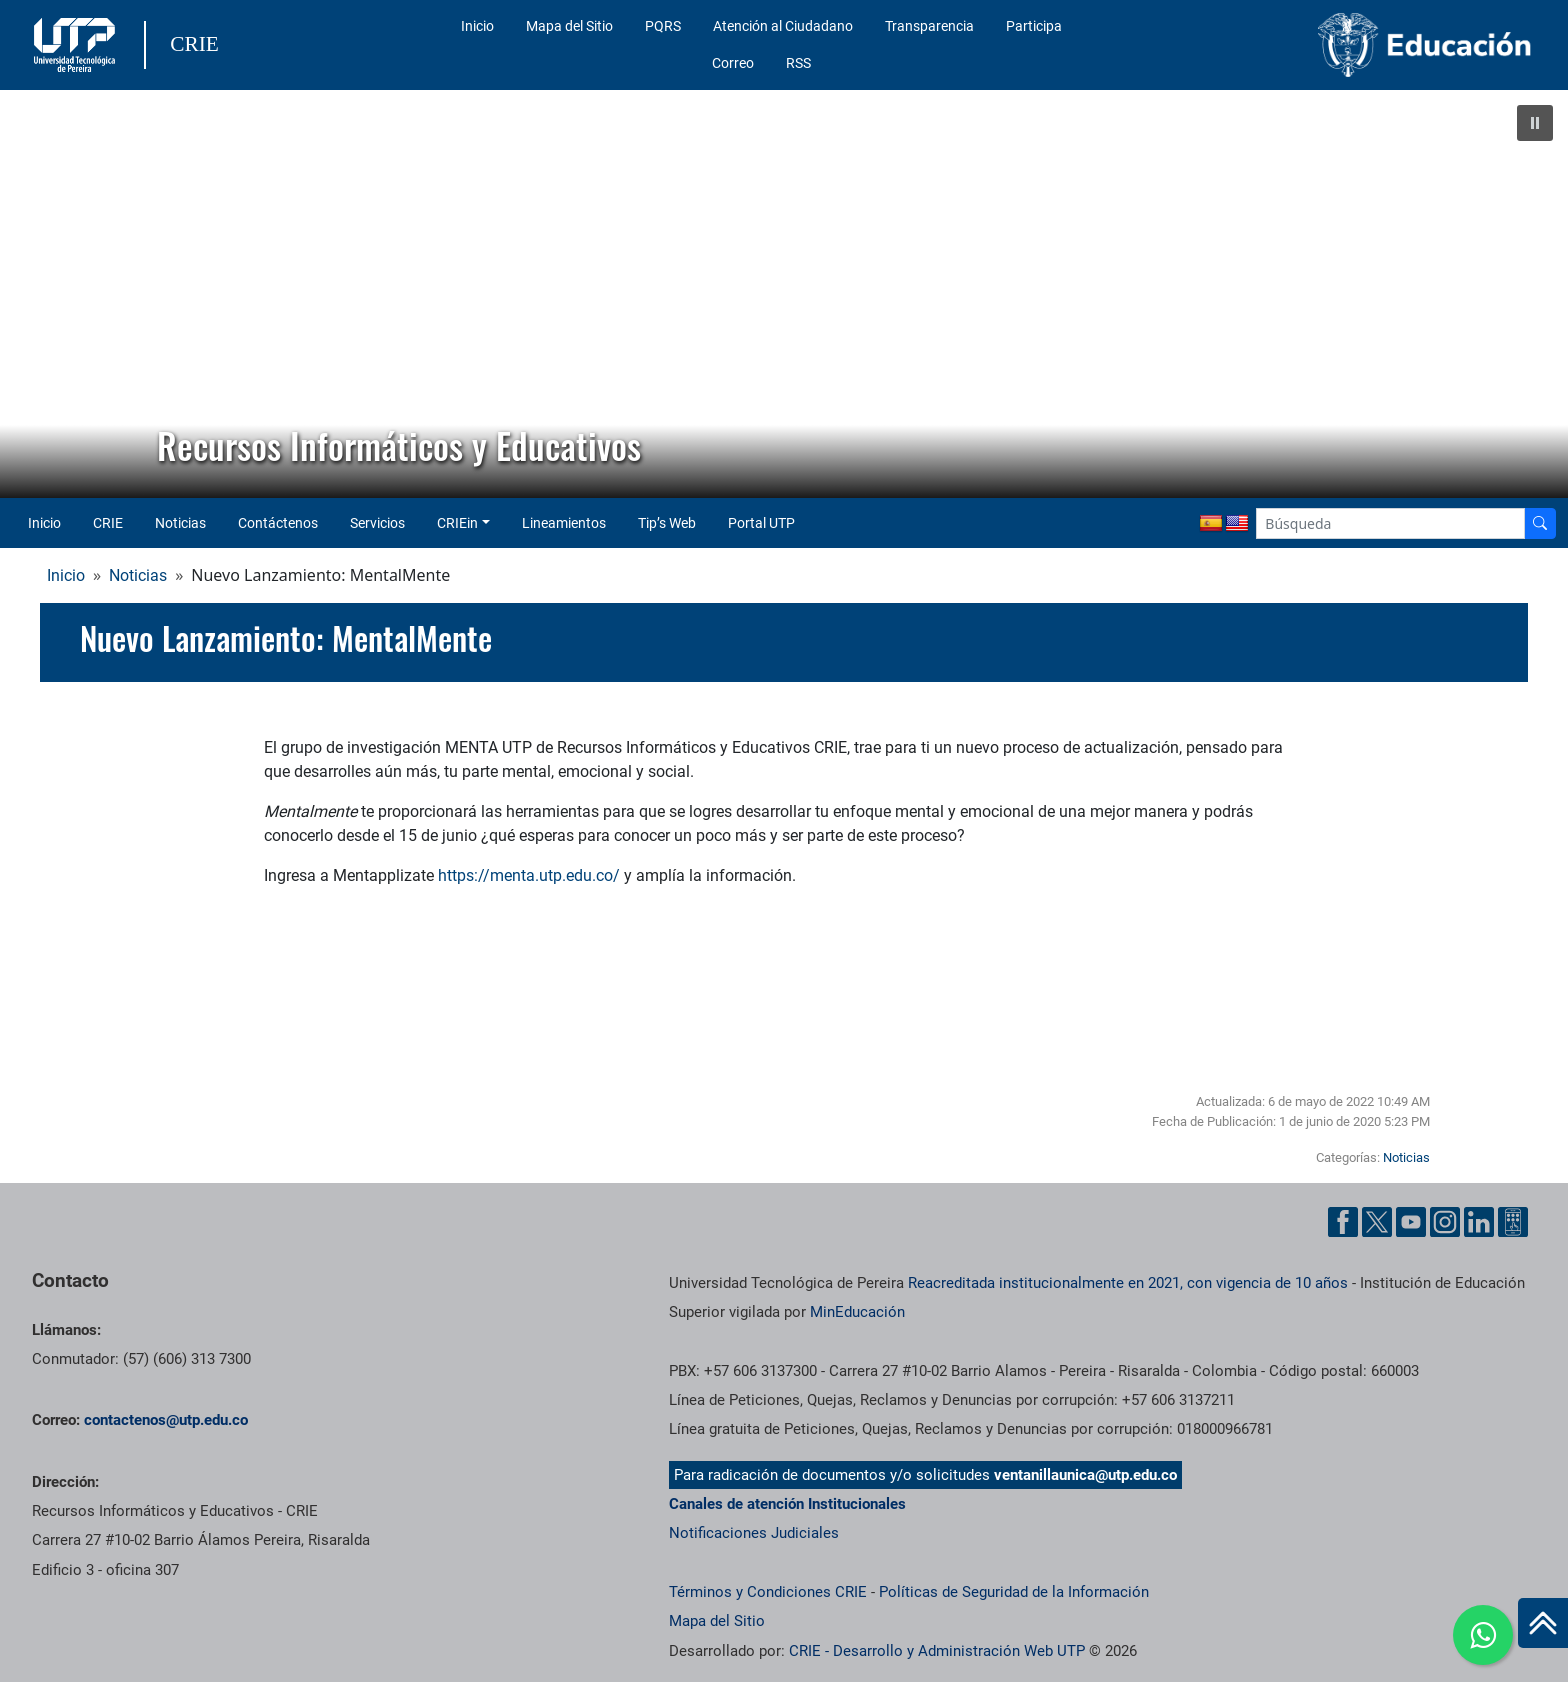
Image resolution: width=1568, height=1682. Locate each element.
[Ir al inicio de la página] (1543, 1623)
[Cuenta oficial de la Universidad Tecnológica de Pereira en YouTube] (1411, 1222)
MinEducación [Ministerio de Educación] (857, 1312)
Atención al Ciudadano (783, 26)
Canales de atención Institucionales (787, 1504)
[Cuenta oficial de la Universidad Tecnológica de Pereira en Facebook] (1343, 1222)
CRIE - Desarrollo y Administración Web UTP (937, 1651)
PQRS (663, 26)
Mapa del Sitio (569, 26)
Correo (733, 63)
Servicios (377, 523)
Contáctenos (278, 523)
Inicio (477, 26)
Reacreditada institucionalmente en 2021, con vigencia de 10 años (1128, 1283)
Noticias (180, 523)
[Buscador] (1540, 523)
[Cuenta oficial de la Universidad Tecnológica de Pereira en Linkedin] (1479, 1222)
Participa (1034, 26)
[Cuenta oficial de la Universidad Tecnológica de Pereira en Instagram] (1445, 1222)
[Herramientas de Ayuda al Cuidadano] (1513, 1222)
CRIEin (457, 523)
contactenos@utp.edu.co (166, 1420)
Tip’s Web (667, 523)
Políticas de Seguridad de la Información (1014, 1592)
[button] (1535, 123)
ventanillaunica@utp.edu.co (1085, 1475)
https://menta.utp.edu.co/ (529, 875)
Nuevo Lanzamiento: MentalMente (286, 638)
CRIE (108, 523)
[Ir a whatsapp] (1483, 1635)
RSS (798, 63)
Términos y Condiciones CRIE (768, 1592)
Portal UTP (761, 523)
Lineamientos (564, 523)
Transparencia (929, 26)
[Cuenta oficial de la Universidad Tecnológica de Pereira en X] (1377, 1222)
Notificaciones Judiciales (754, 1533)
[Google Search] (1390, 523)
